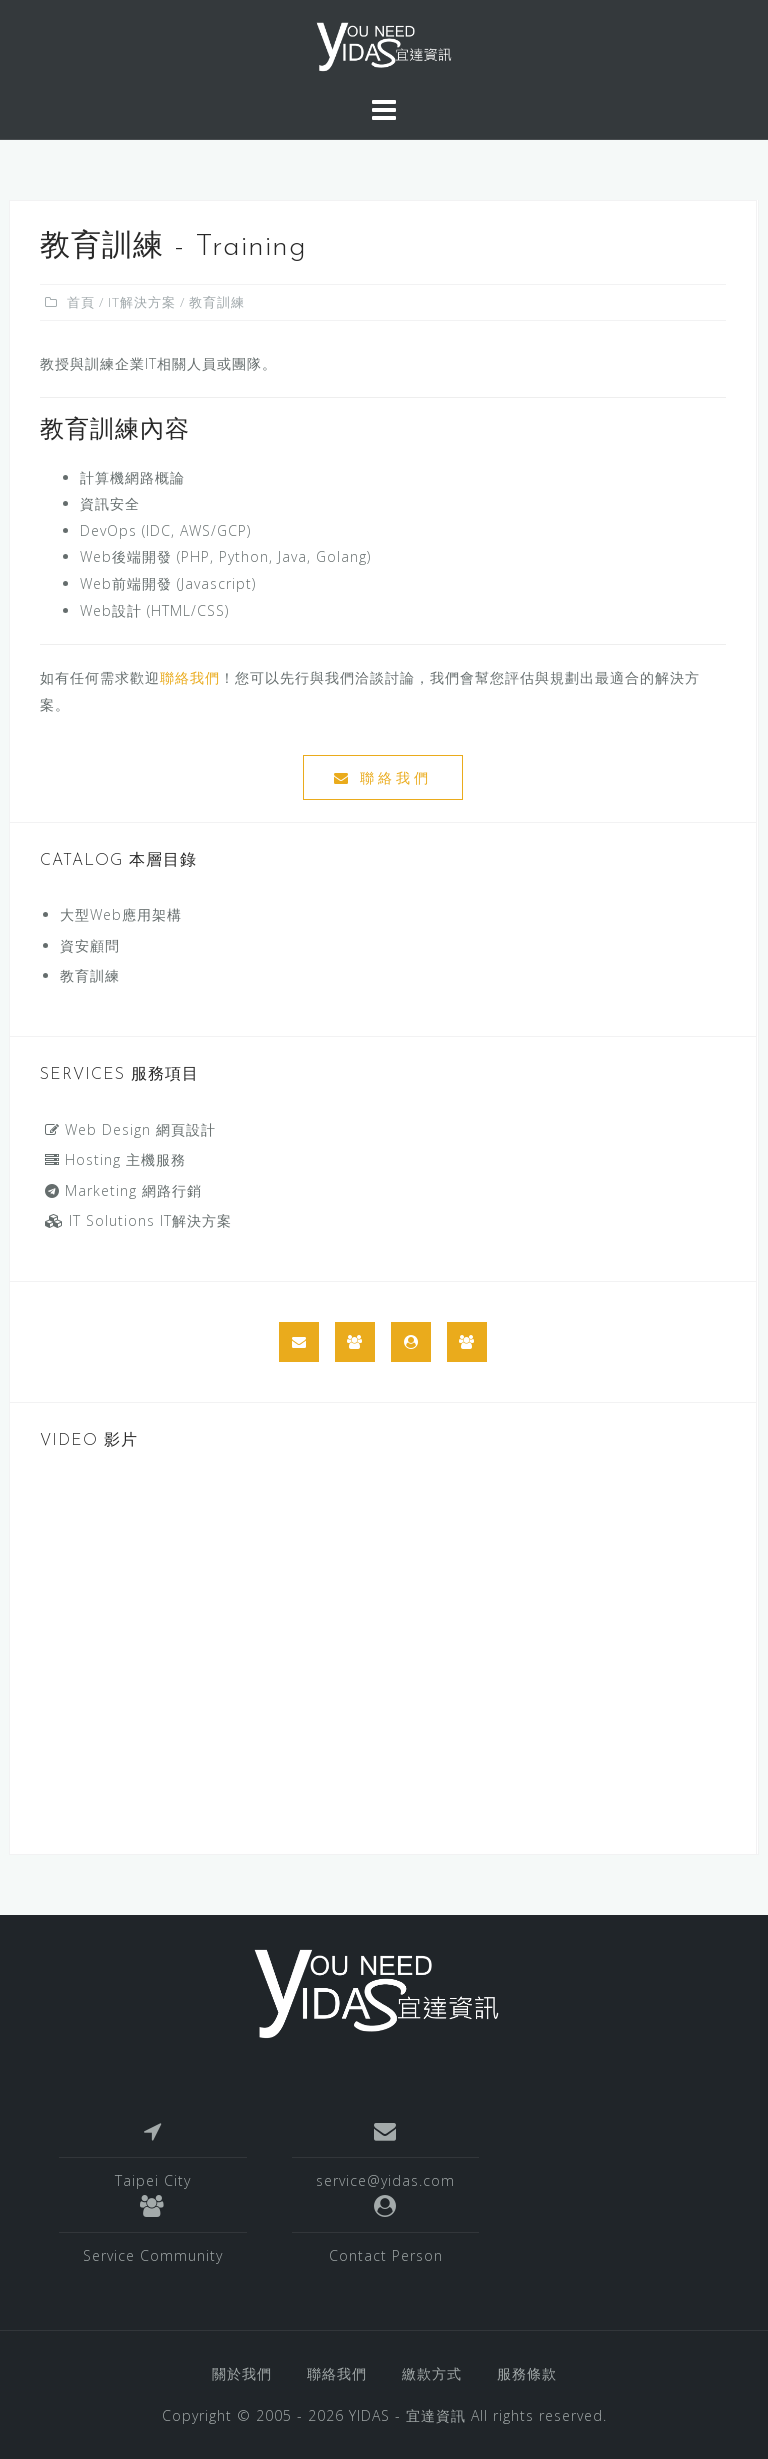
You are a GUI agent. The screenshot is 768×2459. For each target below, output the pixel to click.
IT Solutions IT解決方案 (138, 1220)
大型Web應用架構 (121, 914)
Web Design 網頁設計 (130, 1129)
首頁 (81, 302)
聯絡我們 (190, 677)
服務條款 (527, 2373)
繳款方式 (432, 2373)
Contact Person (386, 2255)
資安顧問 (90, 945)
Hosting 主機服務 (115, 1159)
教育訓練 (90, 975)
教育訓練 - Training (173, 247)
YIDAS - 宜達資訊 (407, 2415)
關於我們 (242, 2373)
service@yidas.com (385, 2180)
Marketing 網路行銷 (123, 1190)
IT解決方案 (142, 302)
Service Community (153, 2255)
